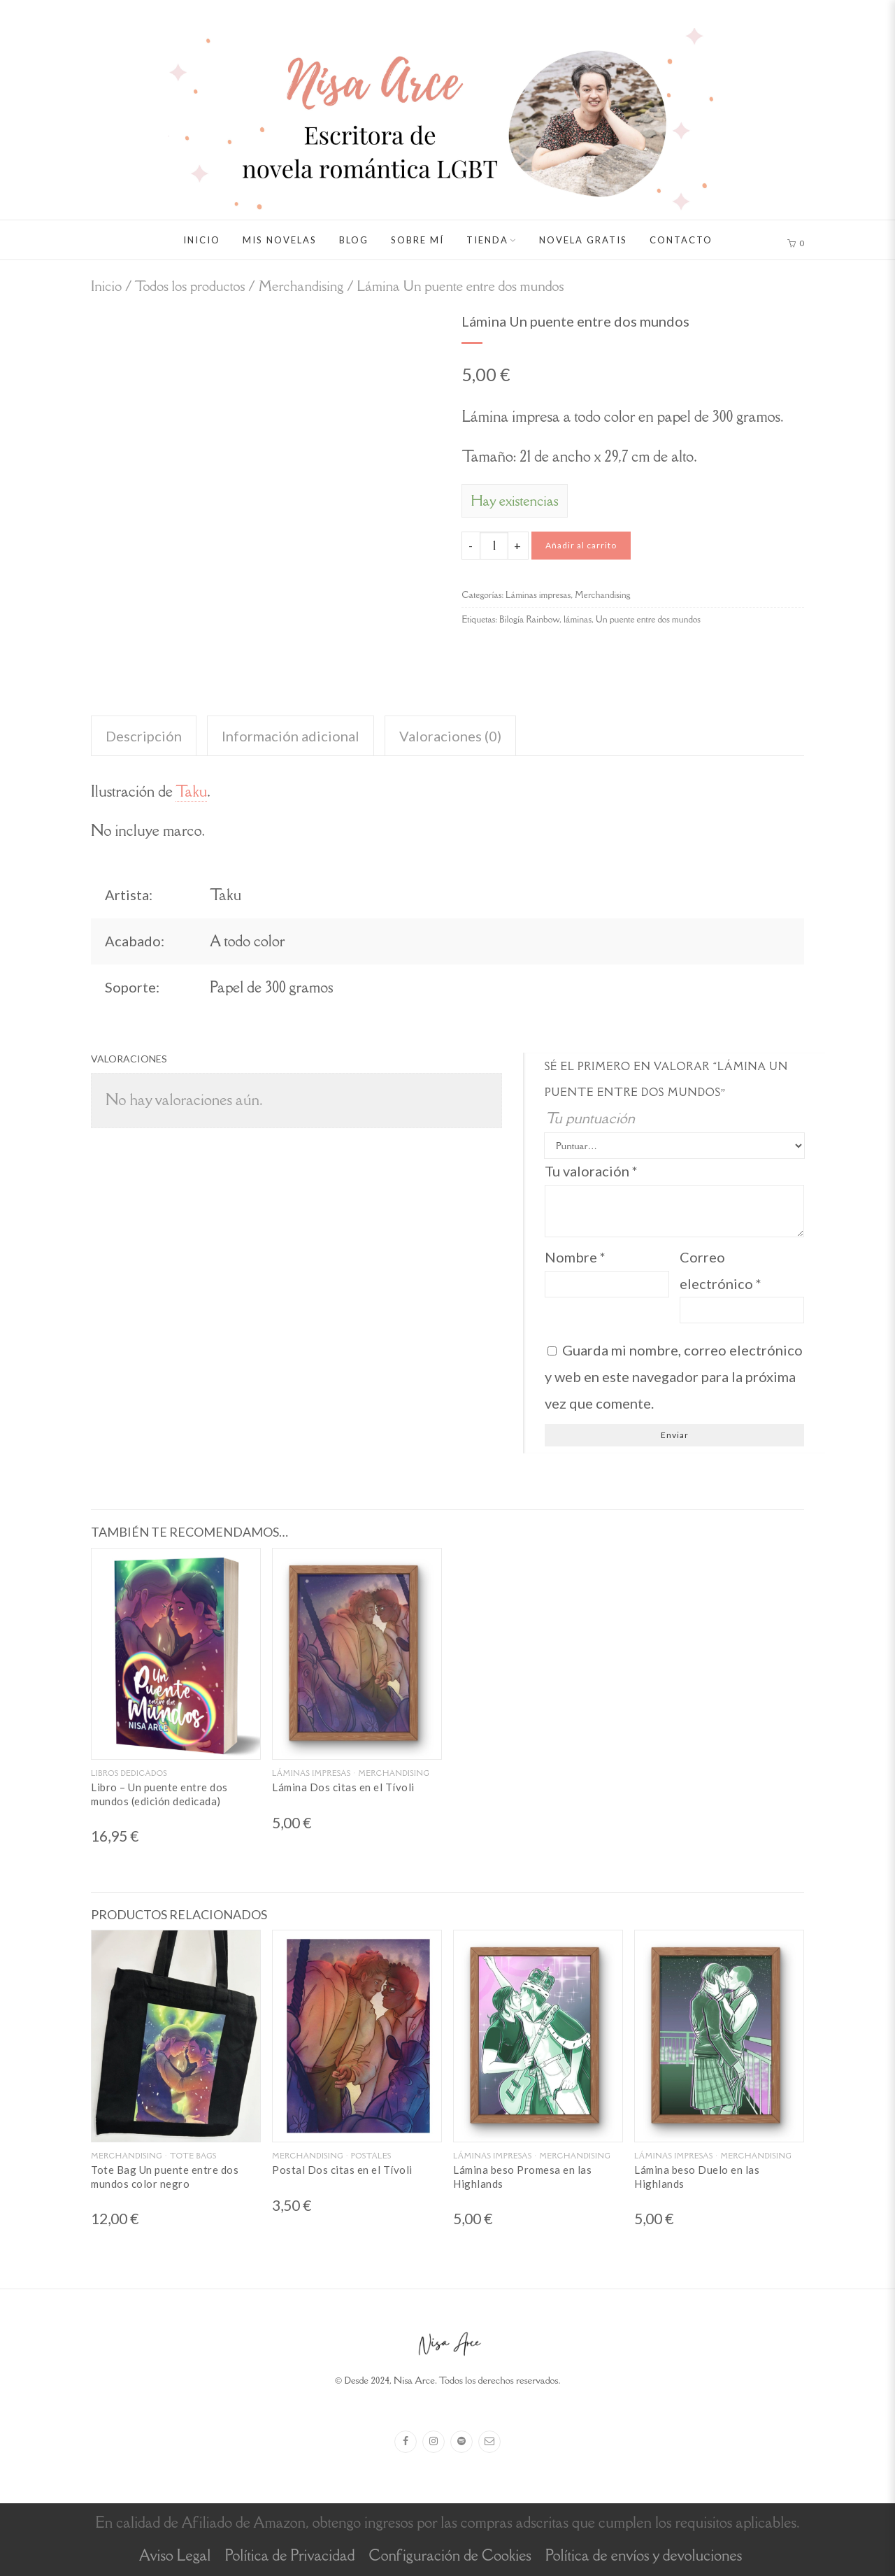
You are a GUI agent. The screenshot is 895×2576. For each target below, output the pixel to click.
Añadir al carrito (581, 545)
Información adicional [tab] (290, 735)
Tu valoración (591, 1170)
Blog (353, 239)
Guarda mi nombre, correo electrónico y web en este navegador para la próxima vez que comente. (674, 1376)
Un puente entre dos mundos (648, 619)
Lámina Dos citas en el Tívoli (343, 1787)
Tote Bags (193, 2156)
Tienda (487, 239)
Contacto (681, 239)
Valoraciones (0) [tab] (450, 735)
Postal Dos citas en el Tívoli (342, 2169)
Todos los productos (189, 285)
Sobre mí (417, 239)
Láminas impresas (538, 595)
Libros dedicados (129, 1773)
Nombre (575, 1256)
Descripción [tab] (144, 735)
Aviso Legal (175, 2555)
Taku (191, 791)
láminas (578, 619)
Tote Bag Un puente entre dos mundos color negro (164, 2176)
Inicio (201, 239)
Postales (371, 2156)
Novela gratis (583, 239)
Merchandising (301, 285)
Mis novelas (280, 239)
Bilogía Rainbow (529, 619)
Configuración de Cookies (449, 2555)
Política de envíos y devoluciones (643, 2555)
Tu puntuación (590, 1118)
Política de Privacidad (289, 2555)
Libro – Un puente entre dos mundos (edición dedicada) (159, 1794)
